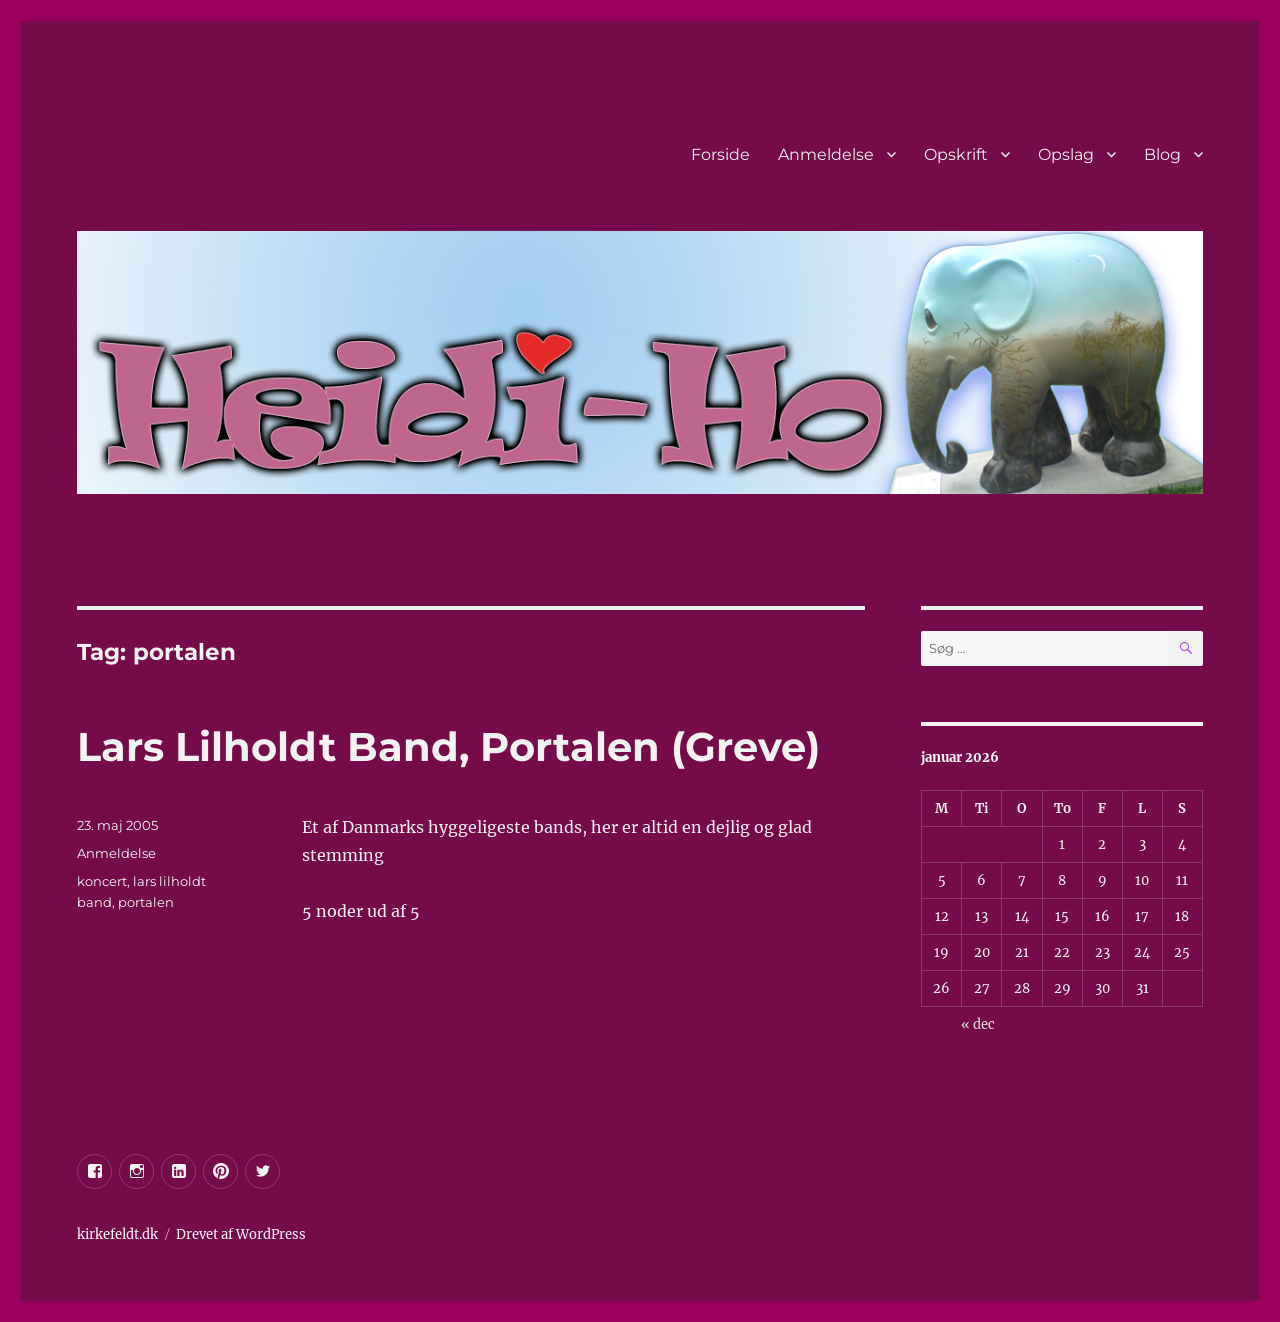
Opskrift (956, 154)
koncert (102, 881)
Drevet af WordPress (241, 1234)
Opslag (1066, 154)
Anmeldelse (826, 154)
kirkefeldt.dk (117, 1234)
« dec (978, 1024)
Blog (1162, 154)
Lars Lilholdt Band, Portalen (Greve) (448, 746)
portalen (146, 902)
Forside (720, 154)
